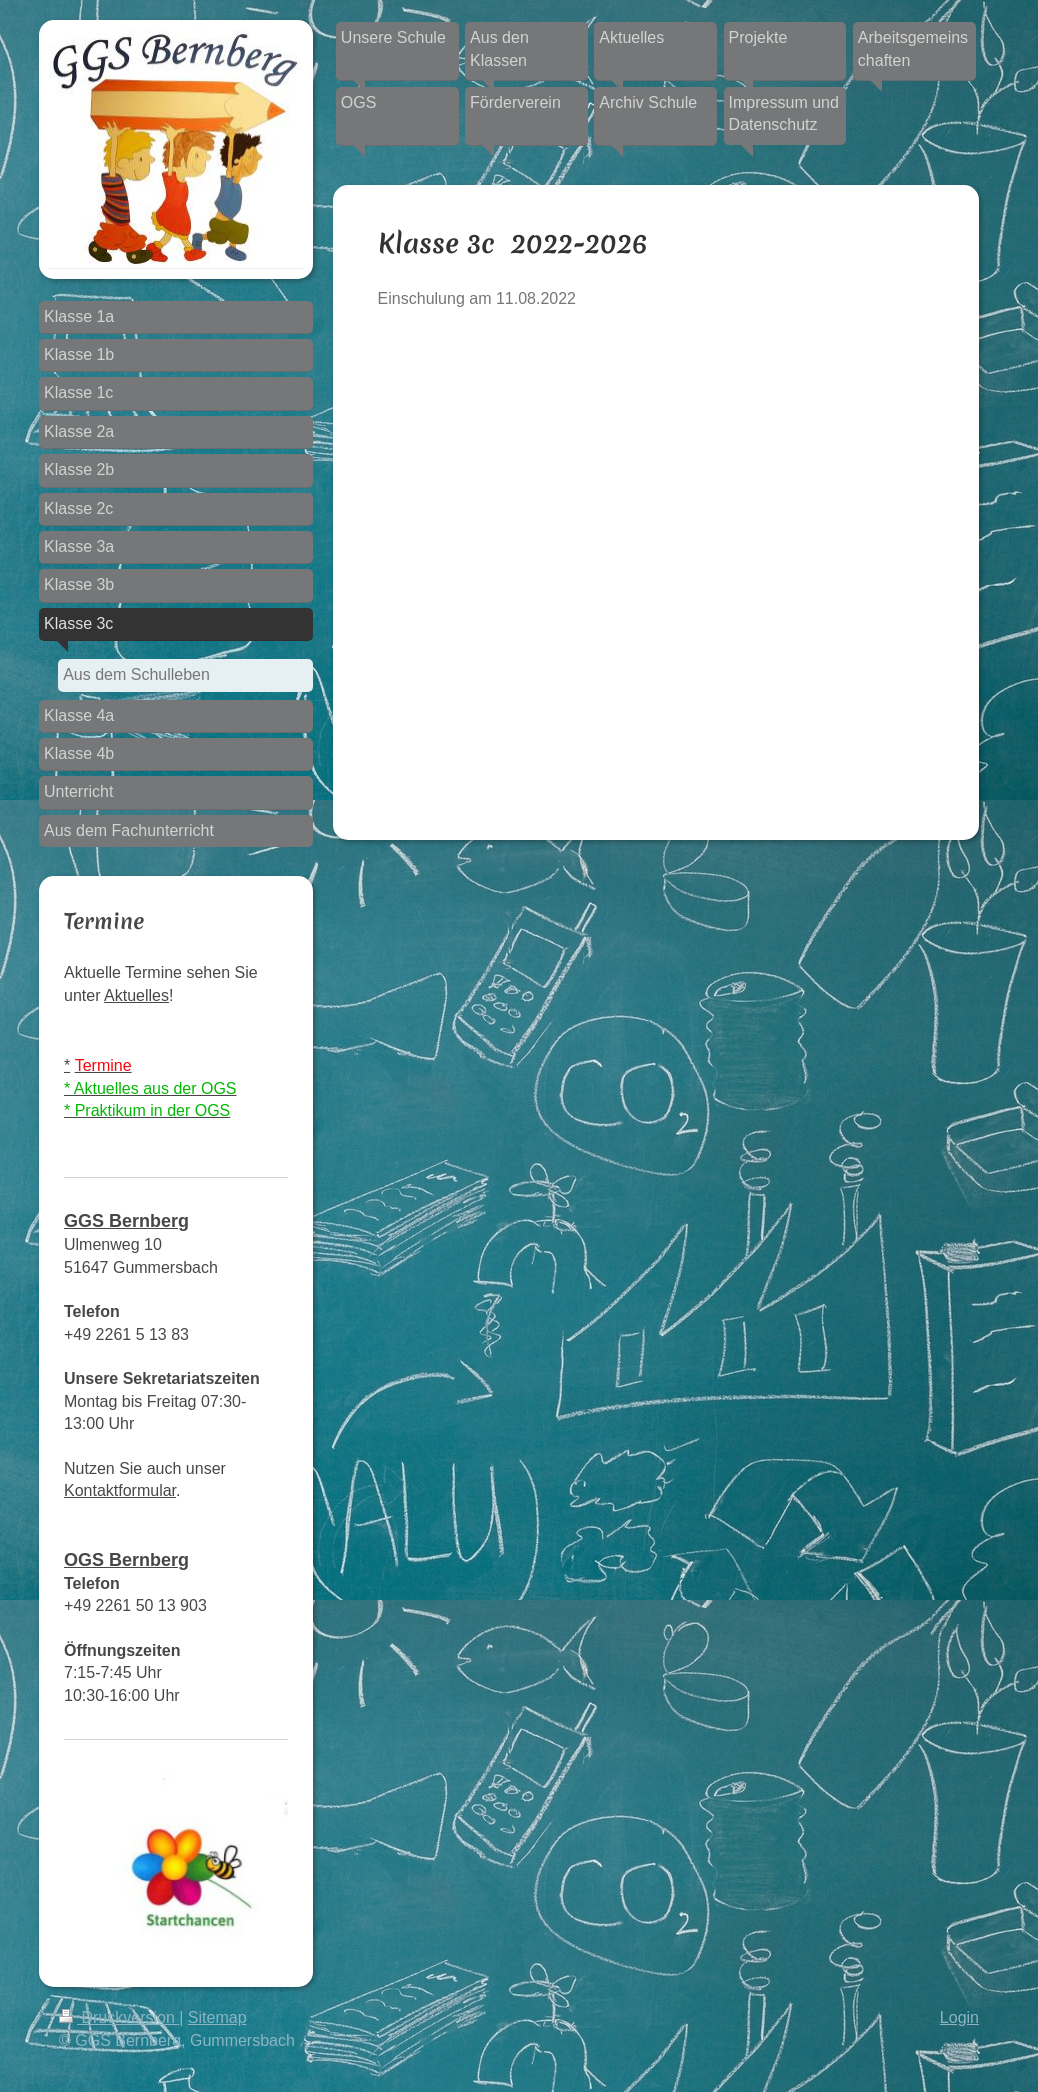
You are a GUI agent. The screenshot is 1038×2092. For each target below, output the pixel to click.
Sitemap (217, 2017)
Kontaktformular (120, 1490)
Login (959, 2017)
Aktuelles (136, 995)
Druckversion (119, 2017)
